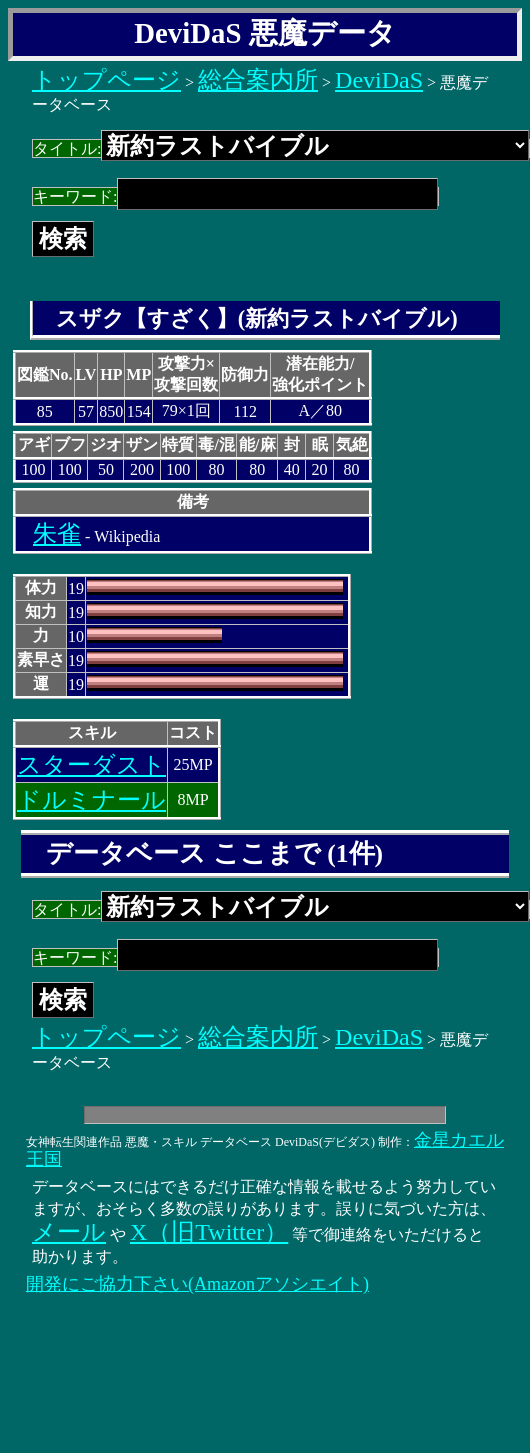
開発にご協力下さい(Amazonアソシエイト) (197, 1284)
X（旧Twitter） (209, 1232)
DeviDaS (379, 80)
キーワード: (235, 196)
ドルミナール (91, 800)
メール (69, 1232)
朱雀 (57, 534)
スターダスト (91, 765)
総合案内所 (258, 80)
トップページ (106, 80)
